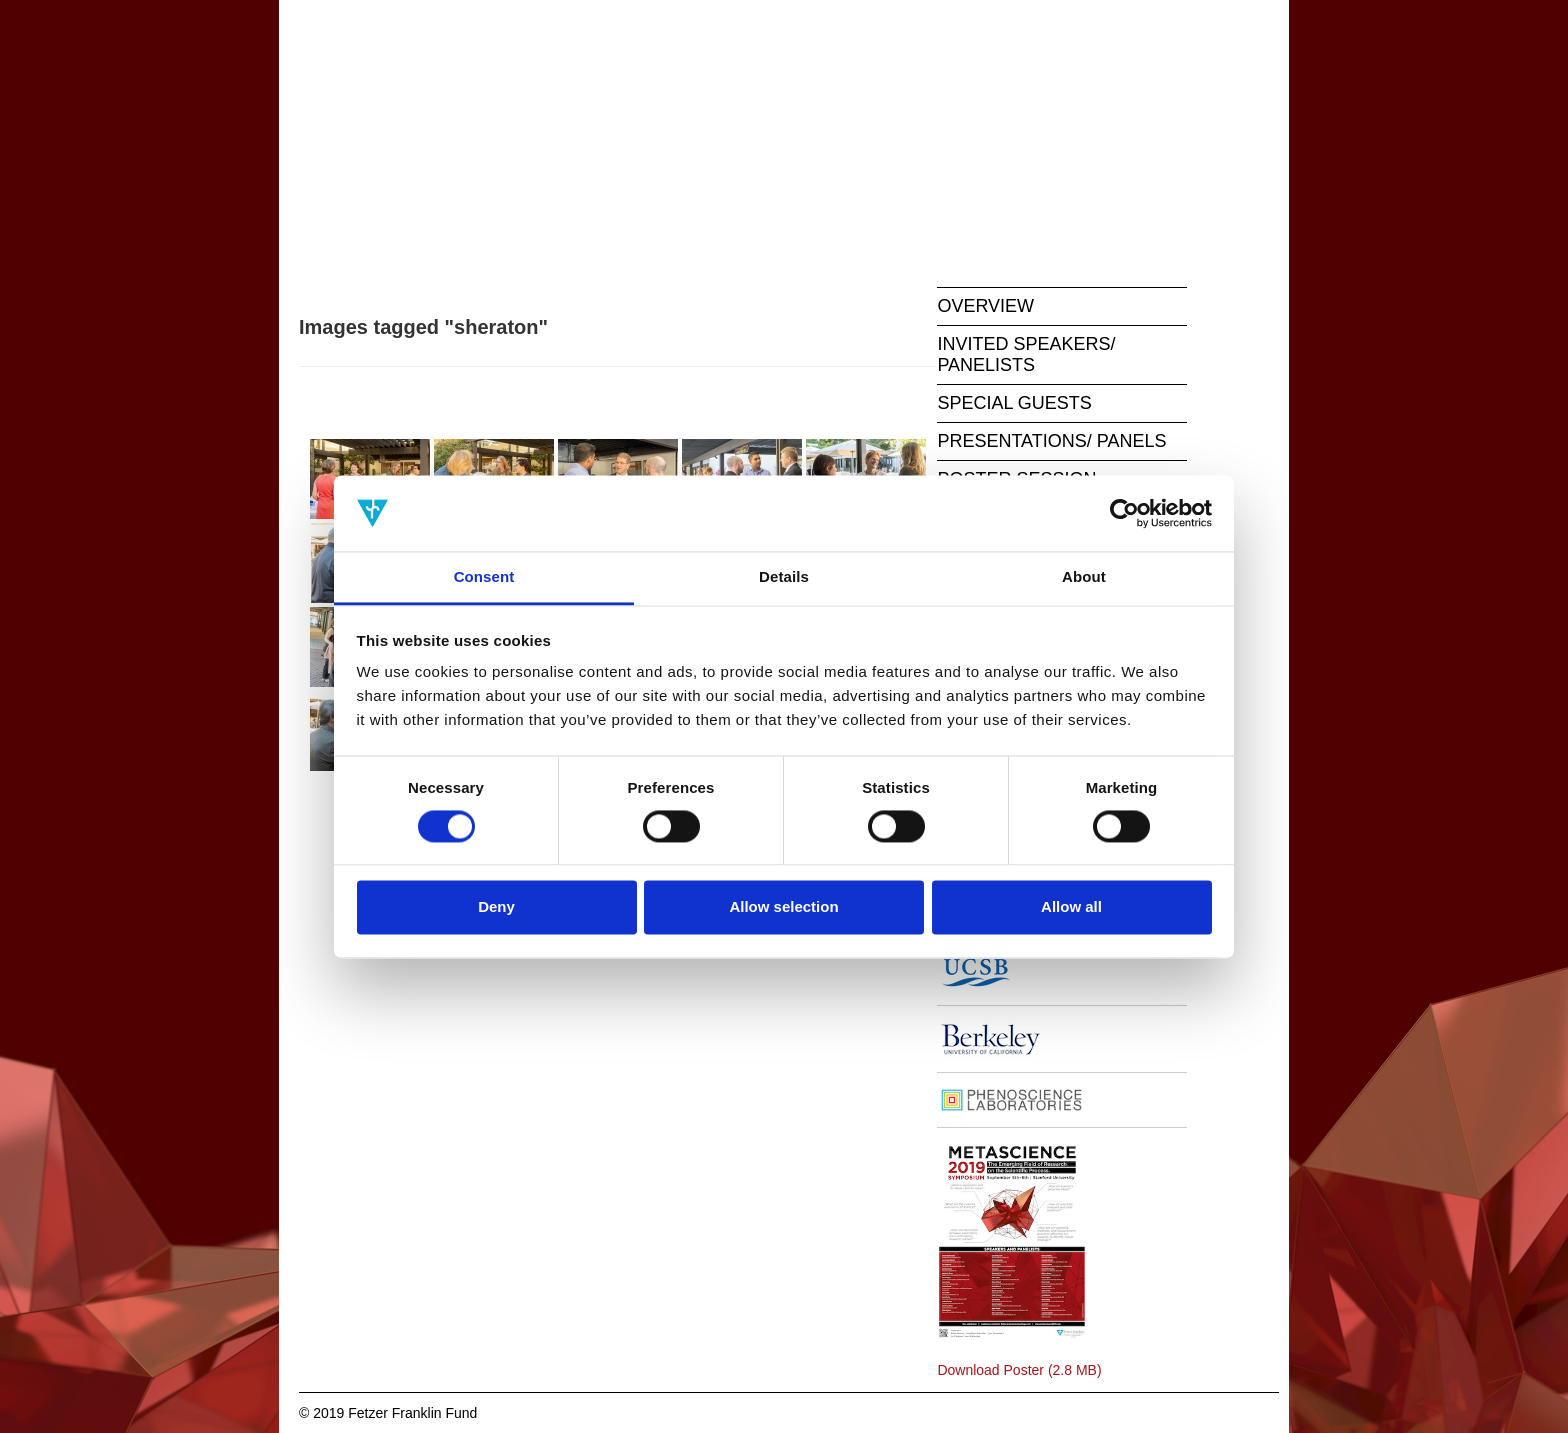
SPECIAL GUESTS (1014, 403)
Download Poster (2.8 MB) (1019, 1370)
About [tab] (1084, 577)
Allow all (1071, 907)
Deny (496, 907)
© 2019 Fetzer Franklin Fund (388, 1413)
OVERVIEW (985, 306)
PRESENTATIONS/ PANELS (1051, 441)
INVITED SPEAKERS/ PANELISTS (1026, 354)
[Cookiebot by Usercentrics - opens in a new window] (1124, 513)
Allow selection (783, 907)
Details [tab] (784, 577)
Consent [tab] (484, 577)
